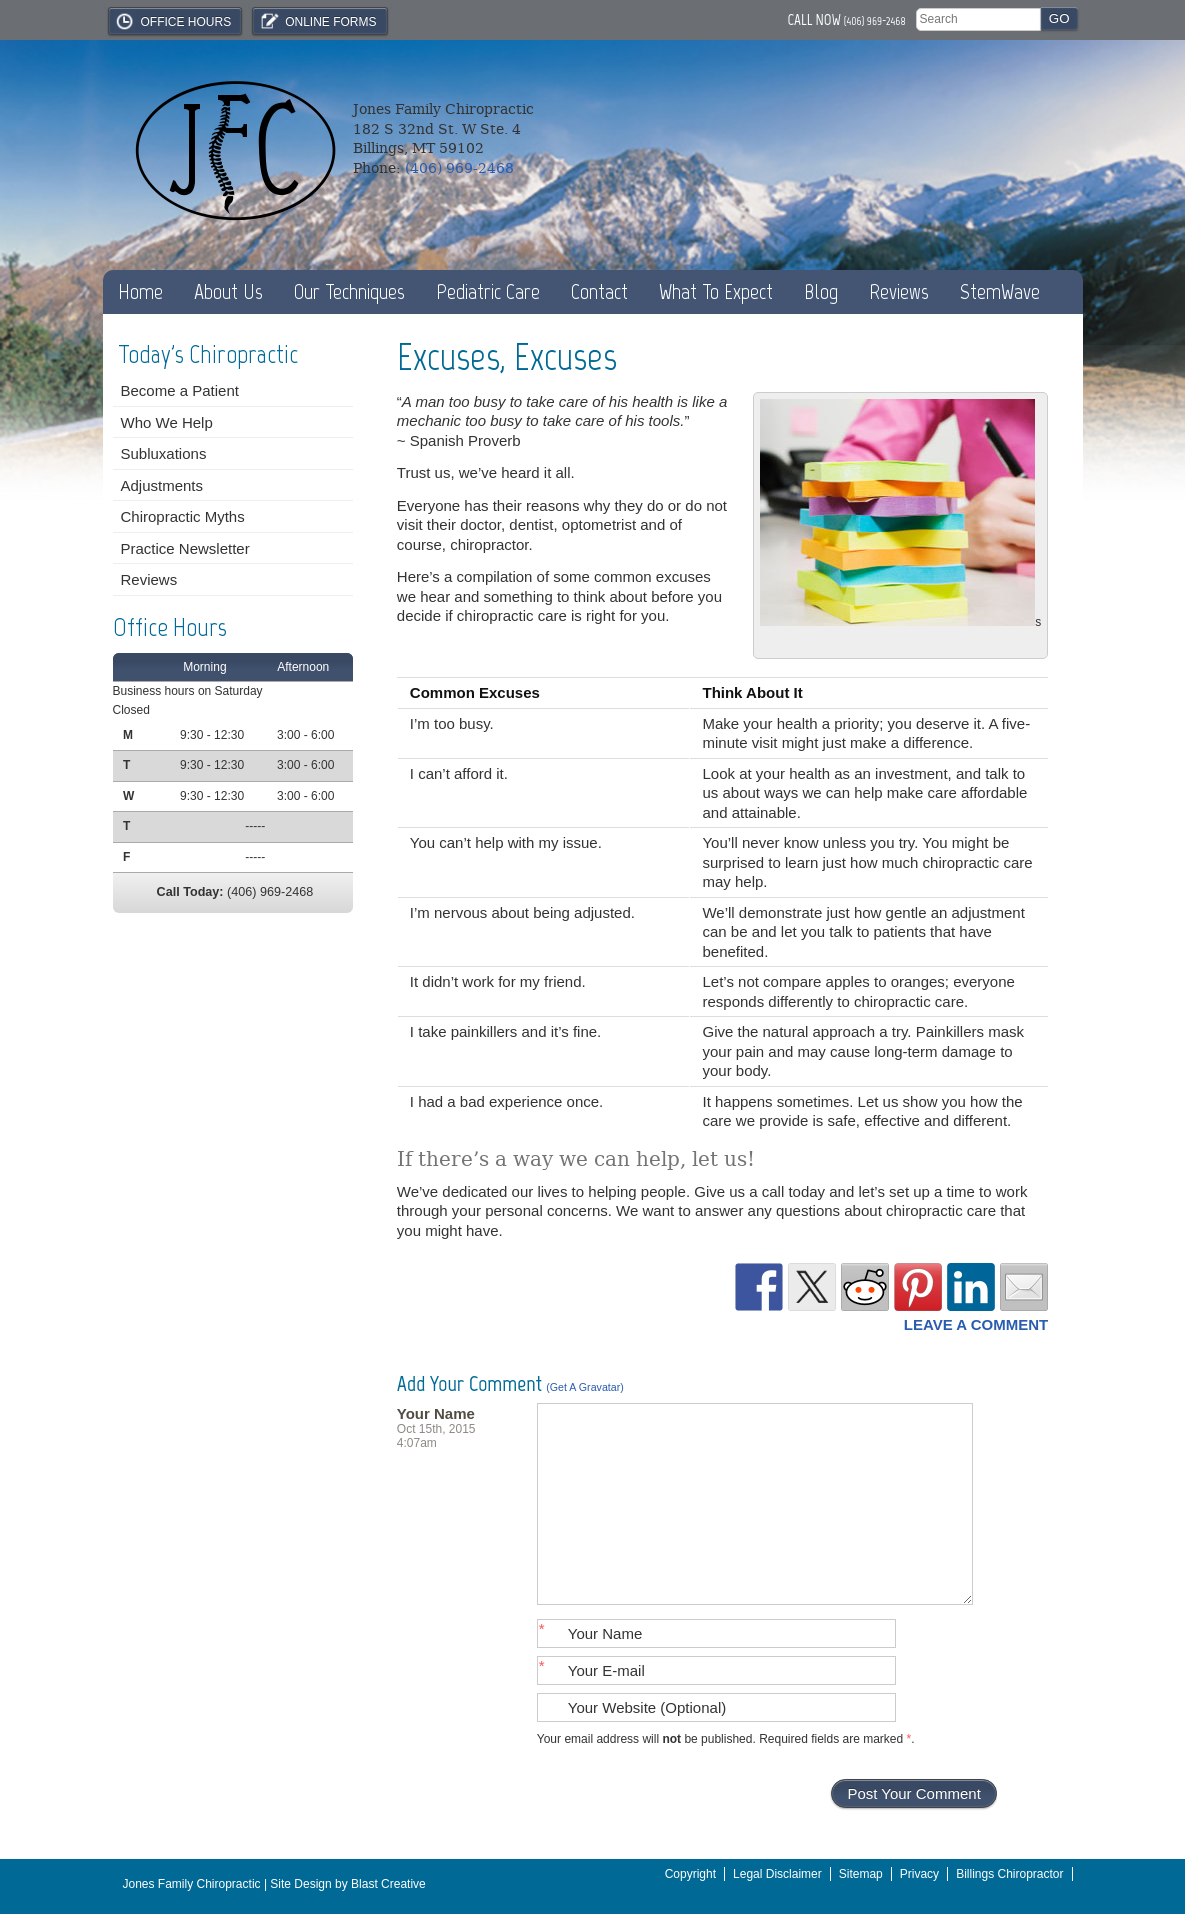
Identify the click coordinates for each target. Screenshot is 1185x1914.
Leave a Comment (976, 1324)
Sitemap (861, 1874)
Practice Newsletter (185, 548)
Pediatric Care (488, 291)
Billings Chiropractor (1009, 1874)
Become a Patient (180, 390)
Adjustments (162, 485)
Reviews (899, 291)
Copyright (690, 1874)
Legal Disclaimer (777, 1874)
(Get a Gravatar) (585, 1387)
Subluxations (164, 453)
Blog (821, 291)
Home (140, 291)
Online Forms (317, 21)
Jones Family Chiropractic (192, 1884)
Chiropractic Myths (183, 516)
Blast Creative (388, 1884)
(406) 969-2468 (875, 21)
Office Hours (173, 21)
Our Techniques (349, 291)
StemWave (1000, 291)
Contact (599, 291)
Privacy (919, 1874)
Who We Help (167, 422)
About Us (228, 291)
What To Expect (716, 291)
